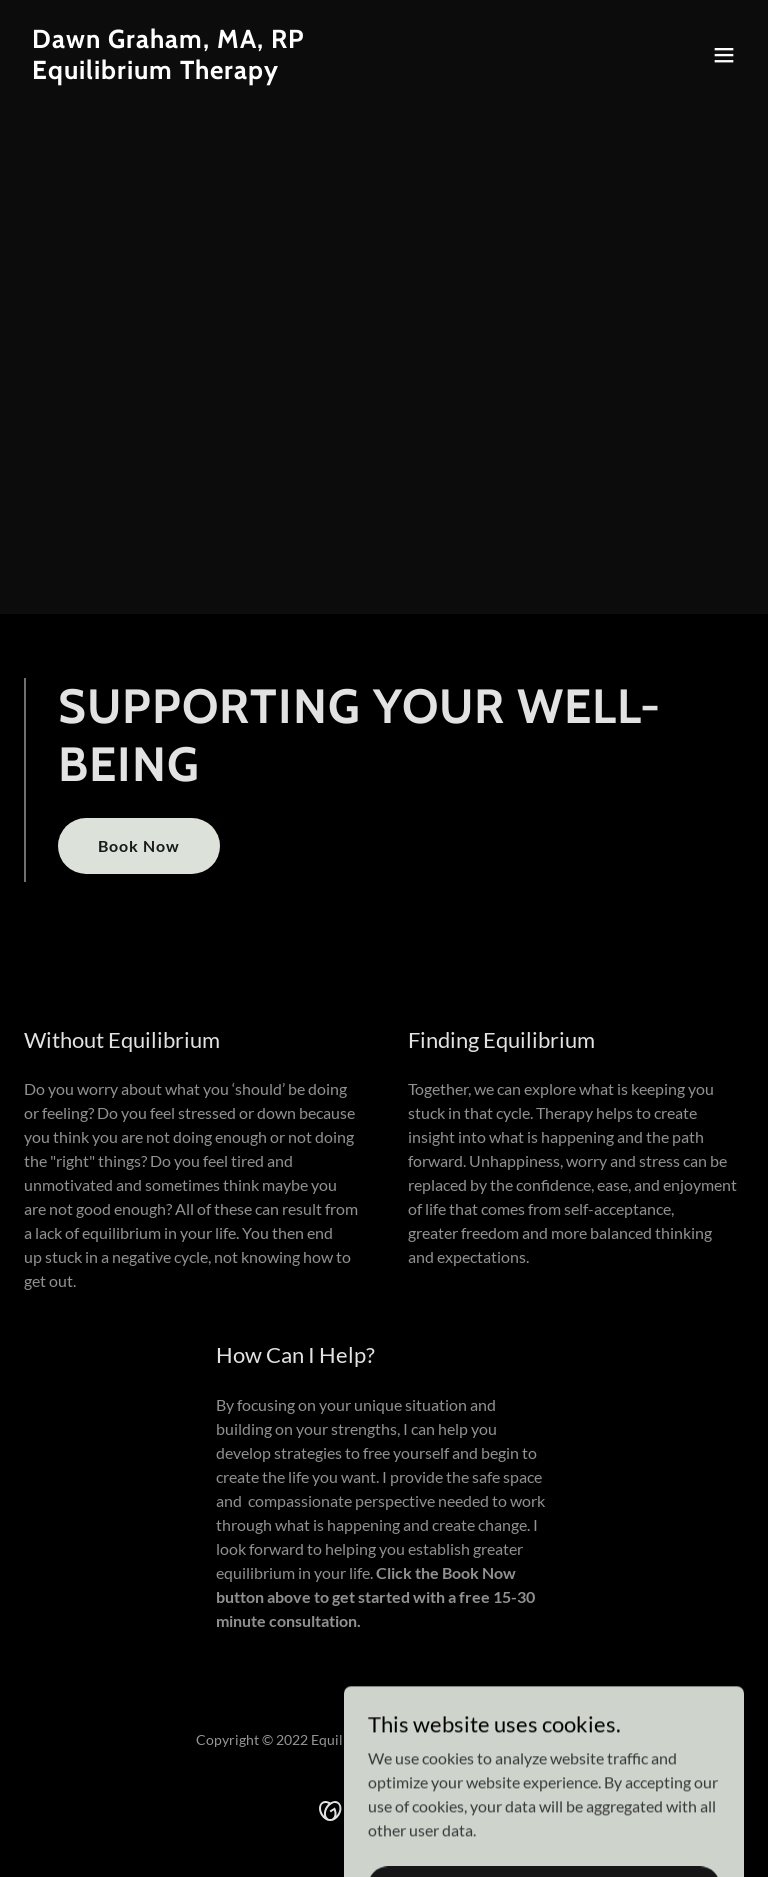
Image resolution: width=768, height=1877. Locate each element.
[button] (724, 55)
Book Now (139, 845)
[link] (168, 72)
